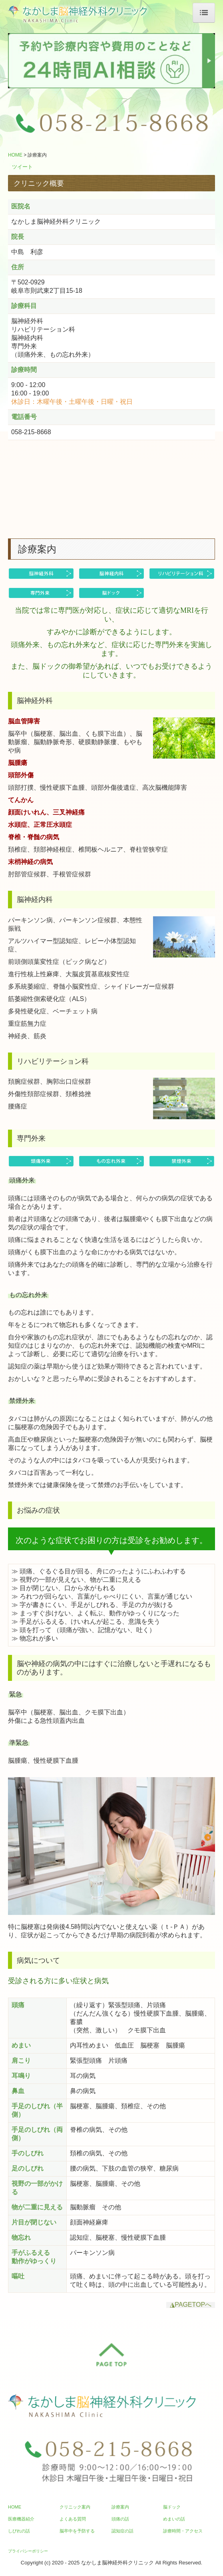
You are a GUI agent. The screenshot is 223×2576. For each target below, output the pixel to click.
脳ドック (172, 2506)
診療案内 (120, 2506)
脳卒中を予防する (77, 2530)
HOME (14, 2506)
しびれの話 (19, 2530)
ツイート (22, 167)
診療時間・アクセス (183, 2530)
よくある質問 (73, 2518)
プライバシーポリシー (28, 2551)
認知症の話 (122, 2530)
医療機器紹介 (21, 2518)
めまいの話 (174, 2518)
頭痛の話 (120, 2518)
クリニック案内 (75, 2506)
